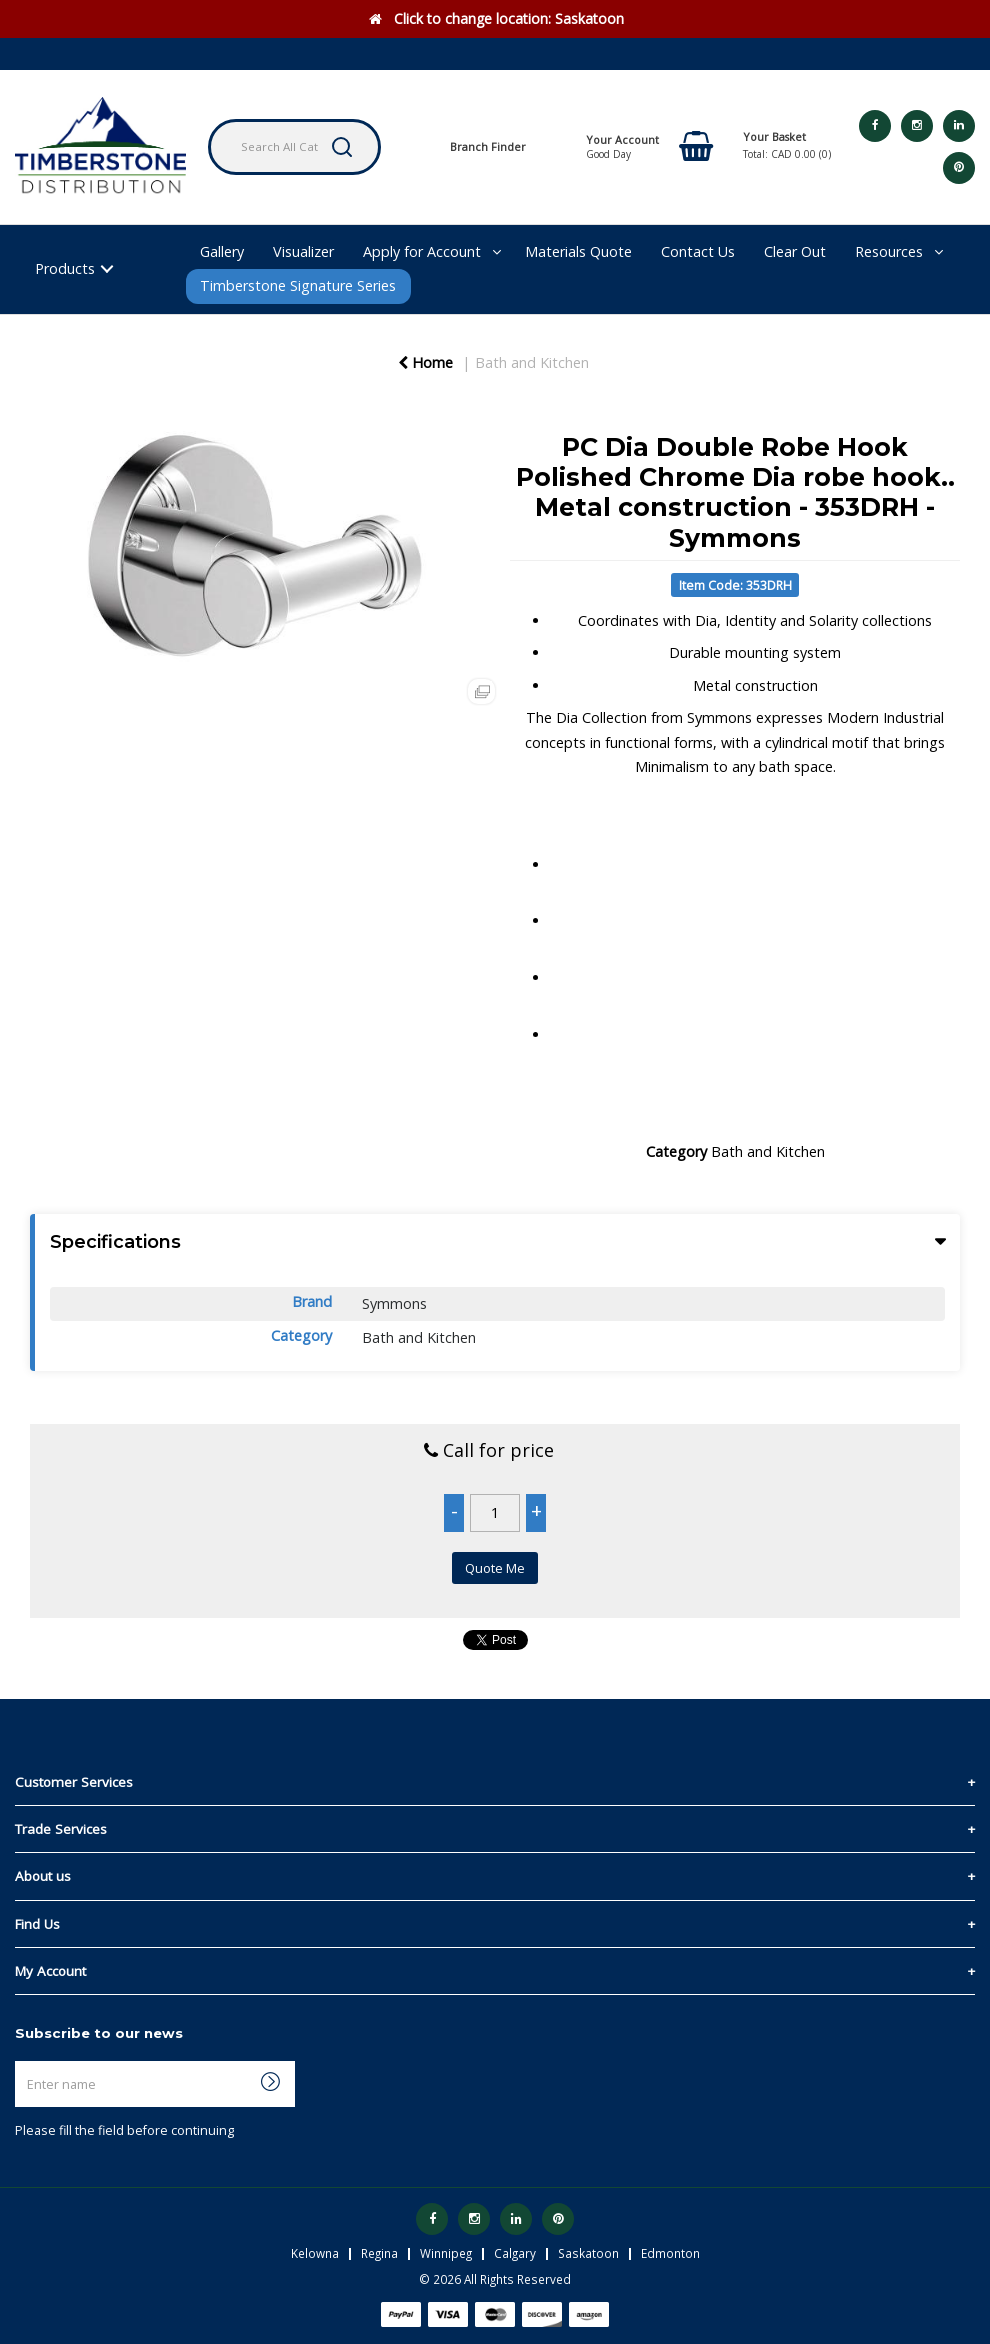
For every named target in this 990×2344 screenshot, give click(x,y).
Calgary (515, 2253)
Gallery (222, 251)
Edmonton (670, 2253)
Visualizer (303, 251)
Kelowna (315, 2253)
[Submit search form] (342, 147)
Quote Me (495, 1568)
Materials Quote (578, 251)
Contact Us (698, 251)
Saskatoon (588, 2253)
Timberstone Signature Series (298, 285)
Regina (379, 2253)
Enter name (20, 2060)
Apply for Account (422, 251)
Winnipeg (446, 2253)
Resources (889, 251)
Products (65, 268)
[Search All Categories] (294, 147)
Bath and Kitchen (532, 362)
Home (425, 362)
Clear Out (795, 251)
